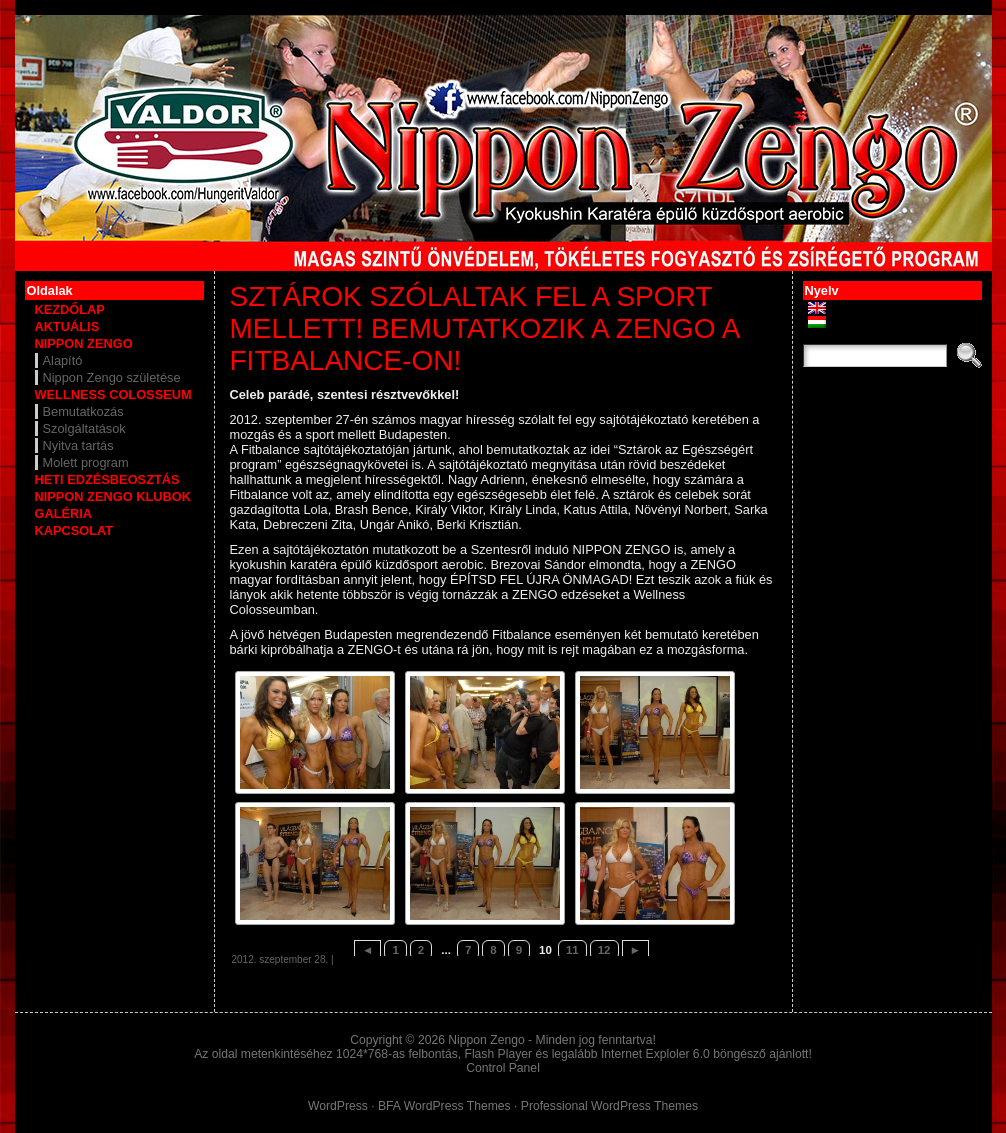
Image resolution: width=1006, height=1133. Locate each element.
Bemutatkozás (83, 411)
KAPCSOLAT (74, 530)
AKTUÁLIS (67, 326)
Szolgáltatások (84, 428)
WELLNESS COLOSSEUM (113, 394)
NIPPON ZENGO (84, 343)
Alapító (63, 360)
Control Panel (503, 1068)
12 (604, 950)
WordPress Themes (457, 1106)
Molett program (86, 462)
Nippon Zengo (486, 1040)
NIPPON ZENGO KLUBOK (113, 496)
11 (572, 950)
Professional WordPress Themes (609, 1106)
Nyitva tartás (78, 445)
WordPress (338, 1106)
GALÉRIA (64, 513)
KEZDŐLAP (70, 309)
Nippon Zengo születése (112, 377)
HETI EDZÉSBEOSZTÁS (107, 479)
